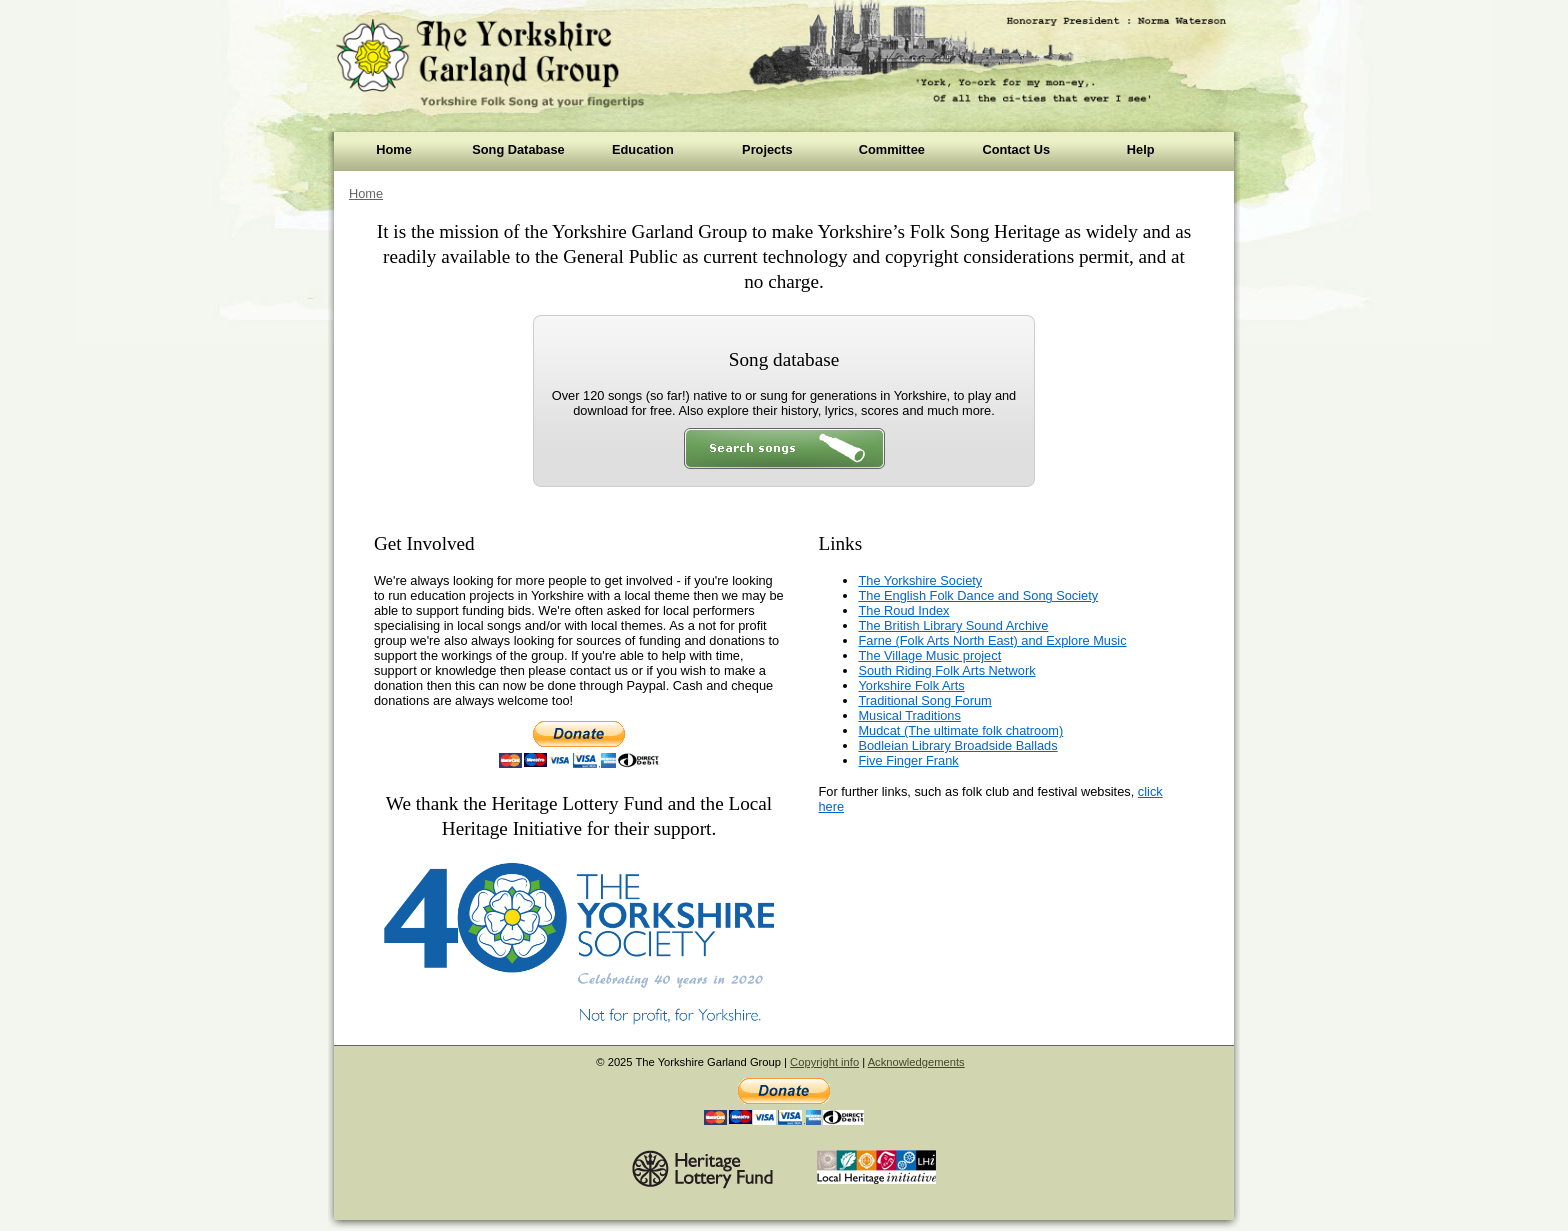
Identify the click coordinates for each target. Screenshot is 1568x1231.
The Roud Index (903, 610)
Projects (767, 149)
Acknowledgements (916, 1062)
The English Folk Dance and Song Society (978, 595)
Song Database (518, 149)
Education (643, 149)
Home (394, 149)
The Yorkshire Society (920, 580)
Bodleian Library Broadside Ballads (957, 745)
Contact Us (1016, 149)
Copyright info (824, 1062)
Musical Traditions (909, 715)
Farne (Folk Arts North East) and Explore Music (992, 640)
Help (1141, 149)
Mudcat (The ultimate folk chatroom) (960, 730)
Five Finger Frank (908, 760)
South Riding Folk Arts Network (946, 670)
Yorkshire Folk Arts (911, 685)
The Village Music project (929, 655)
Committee (892, 149)
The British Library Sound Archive (953, 625)
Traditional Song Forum (924, 700)
